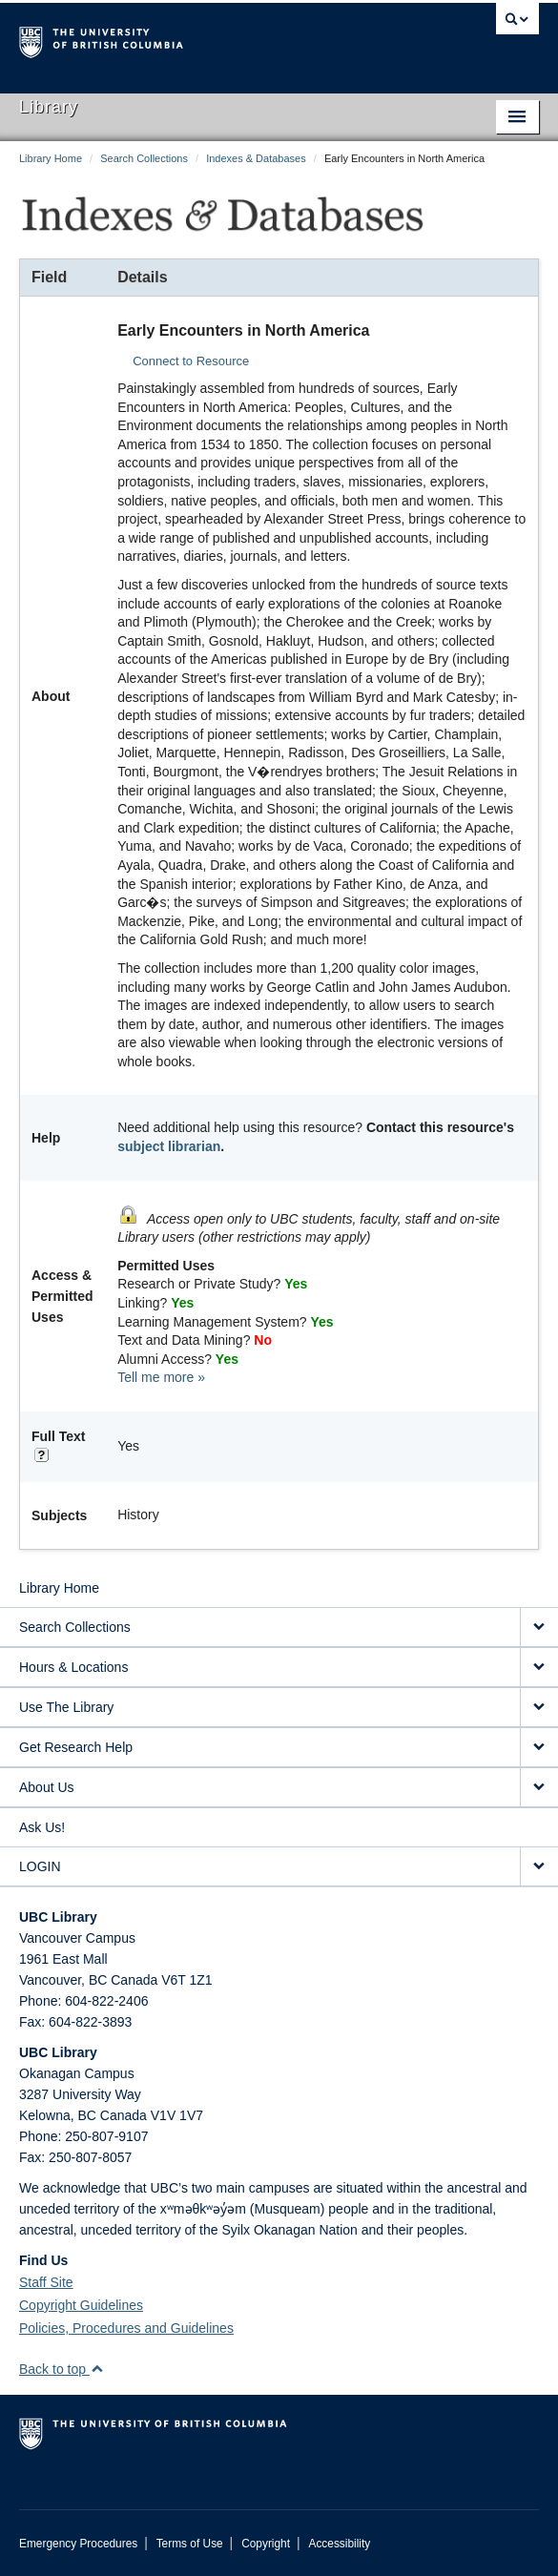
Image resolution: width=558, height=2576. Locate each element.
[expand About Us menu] (539, 1787)
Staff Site (46, 2282)
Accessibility (339, 2543)
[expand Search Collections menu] (539, 1627)
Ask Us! (42, 1827)
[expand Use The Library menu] (539, 1707)
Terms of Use (189, 2543)
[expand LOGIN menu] (539, 1866)
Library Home (50, 158)
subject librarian (168, 1146)
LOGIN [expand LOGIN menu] (40, 1866)
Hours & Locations (73, 1667)
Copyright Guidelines (81, 2305)
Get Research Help (76, 1747)
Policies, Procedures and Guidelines (126, 2328)
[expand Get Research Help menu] (539, 1747)
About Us (46, 1787)
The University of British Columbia (201, 39)
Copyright (265, 2543)
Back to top (61, 2369)
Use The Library (66, 1707)
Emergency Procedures (78, 2543)
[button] (97, 2368)
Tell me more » (161, 1377)
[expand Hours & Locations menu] (539, 1667)
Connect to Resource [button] (191, 361)
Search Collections (144, 158)
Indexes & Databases (256, 158)
